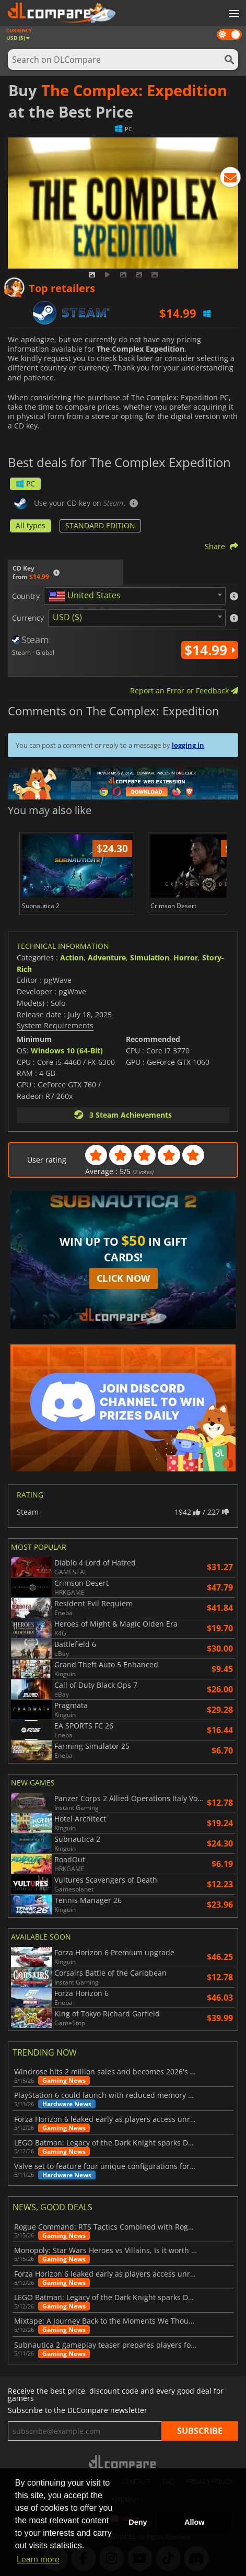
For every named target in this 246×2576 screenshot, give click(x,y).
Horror (185, 957)
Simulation (149, 957)
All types (30, 525)
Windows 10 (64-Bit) (67, 1050)
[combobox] (135, 596)
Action (72, 957)
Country (26, 596)
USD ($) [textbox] (67, 617)
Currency (28, 618)
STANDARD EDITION (100, 525)
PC (25, 484)
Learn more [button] (38, 2559)
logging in (188, 745)
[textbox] (86, 596)
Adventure (107, 957)
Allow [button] (194, 2522)
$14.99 (209, 650)
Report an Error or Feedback (184, 690)
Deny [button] (137, 2522)
